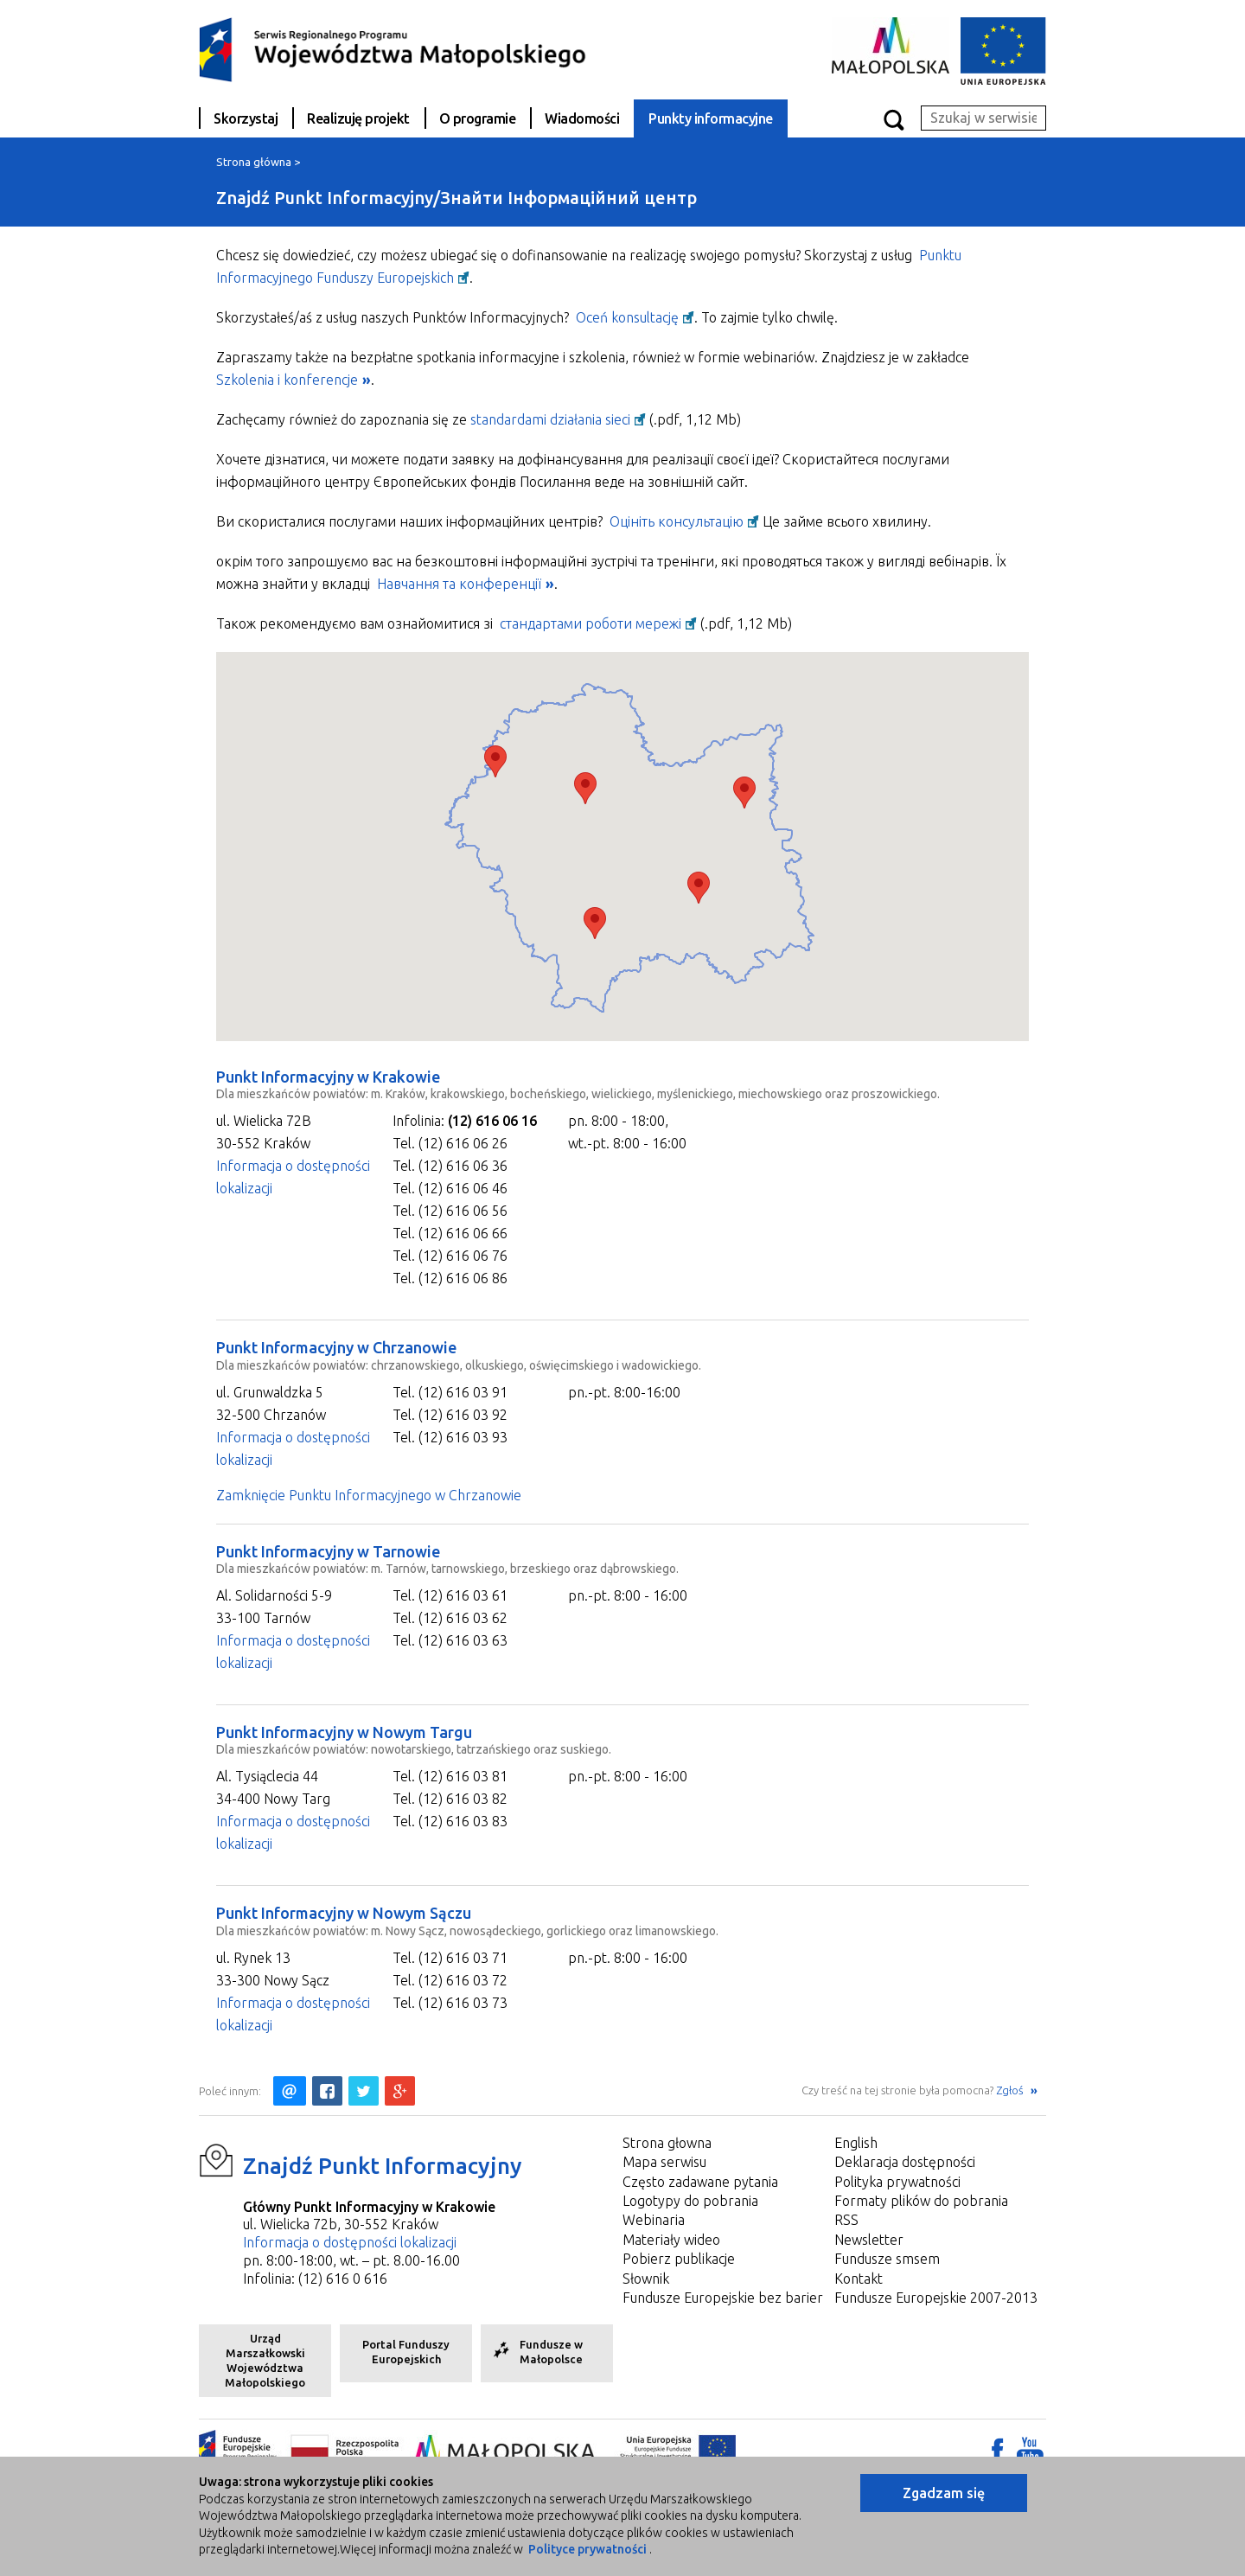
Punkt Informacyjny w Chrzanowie (336, 1347)
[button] (585, 788)
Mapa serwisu (664, 2162)
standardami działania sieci (550, 419)
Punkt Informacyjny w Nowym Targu (344, 1732)
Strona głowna (667, 2143)
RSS (846, 2220)
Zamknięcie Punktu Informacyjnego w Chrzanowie (368, 1495)
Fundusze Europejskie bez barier (722, 2297)
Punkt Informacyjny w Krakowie (328, 1076)
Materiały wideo (671, 2239)
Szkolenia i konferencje (287, 379)
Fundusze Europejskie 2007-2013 (936, 2297)
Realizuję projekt (358, 118)
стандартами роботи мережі (590, 623)
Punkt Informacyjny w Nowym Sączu (343, 1912)
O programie (477, 118)
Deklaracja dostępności (904, 2162)
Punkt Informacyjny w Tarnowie (328, 1551)
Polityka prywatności (897, 2181)
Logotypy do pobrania (690, 2200)
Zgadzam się (944, 2493)
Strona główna (253, 162)
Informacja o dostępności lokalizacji (349, 2242)
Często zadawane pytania (700, 2181)
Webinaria (653, 2220)
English (856, 2143)
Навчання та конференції (459, 583)
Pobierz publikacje (678, 2258)
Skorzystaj (246, 118)
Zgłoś (1011, 2090)
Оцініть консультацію (677, 521)
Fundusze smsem (887, 2258)
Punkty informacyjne (710, 118)
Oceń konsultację (627, 317)
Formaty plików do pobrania (921, 2200)
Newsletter (868, 2239)
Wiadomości (582, 118)
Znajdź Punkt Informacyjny (382, 2165)
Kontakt (858, 2278)
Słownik (645, 2278)
